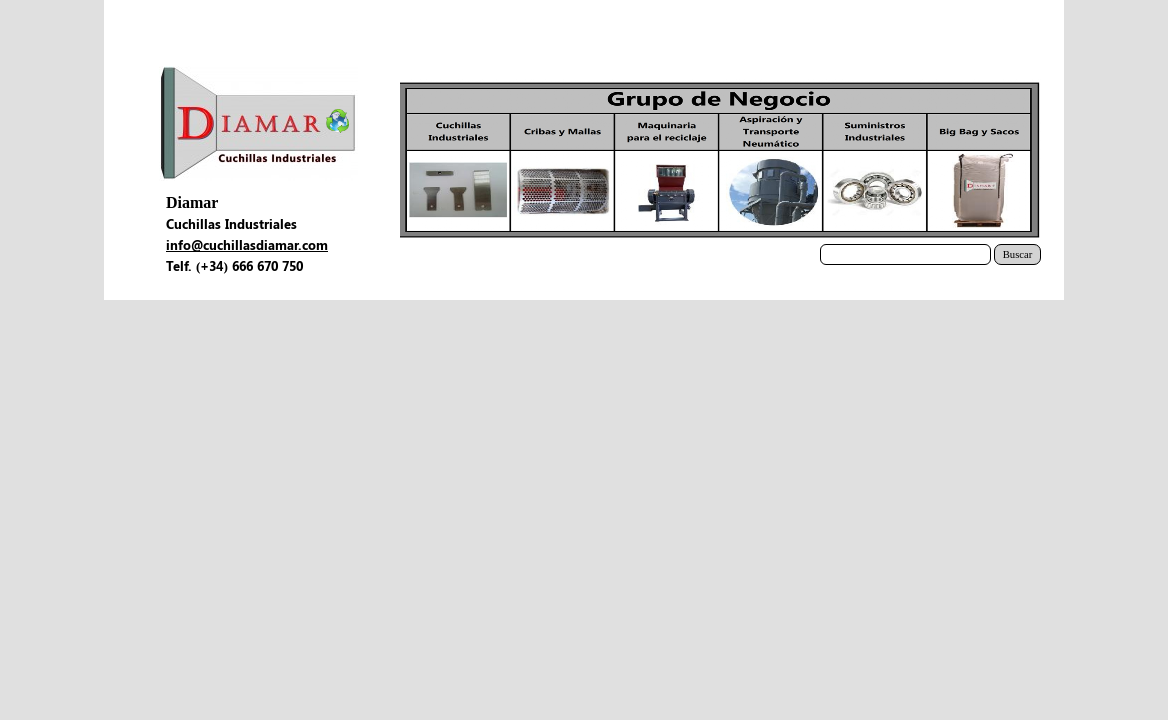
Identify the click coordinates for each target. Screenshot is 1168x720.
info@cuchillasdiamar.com (247, 244)
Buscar (1018, 254)
